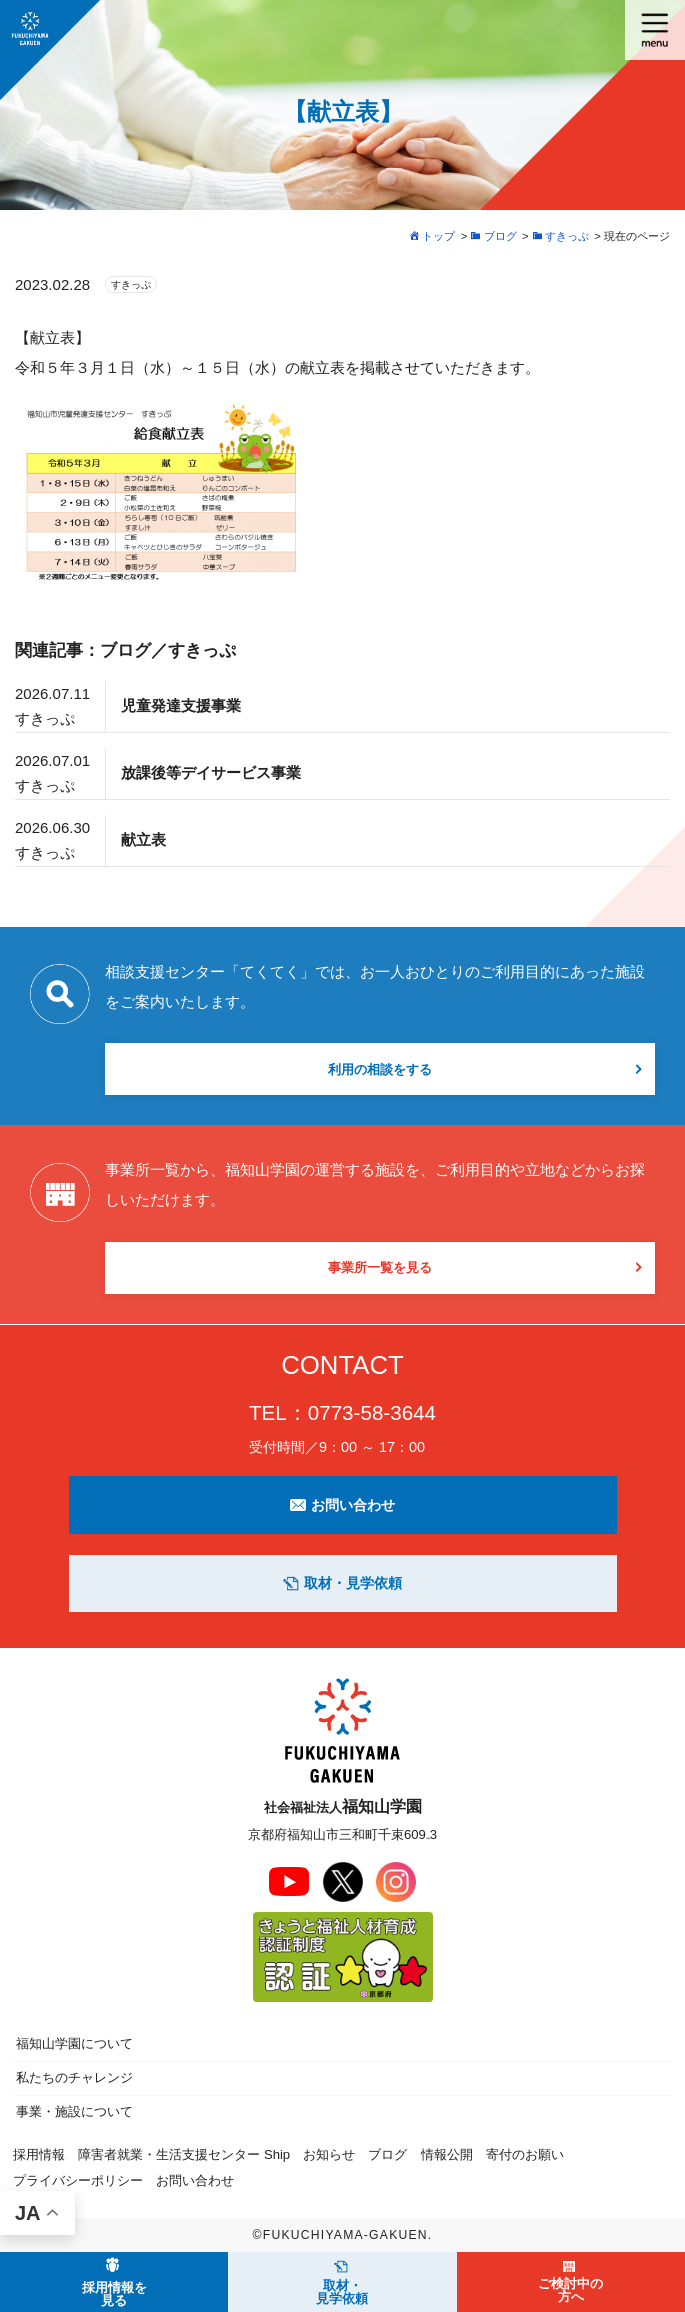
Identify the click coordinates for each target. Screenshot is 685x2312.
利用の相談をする (380, 1069)
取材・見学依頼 (342, 1583)
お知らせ (329, 2154)
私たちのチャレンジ (74, 2077)
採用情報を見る (114, 2294)
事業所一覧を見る (380, 1267)
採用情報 (39, 2154)
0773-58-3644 (372, 1412)
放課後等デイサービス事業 (211, 772)
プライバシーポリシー (78, 2180)
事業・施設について (74, 2111)
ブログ (387, 2154)
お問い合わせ (342, 1505)
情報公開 (447, 2154)
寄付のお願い (525, 2154)
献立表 (143, 839)
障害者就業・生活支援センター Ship (184, 2154)
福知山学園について (74, 2043)
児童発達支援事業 (181, 705)
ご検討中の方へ (570, 2290)
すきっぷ (131, 284)
